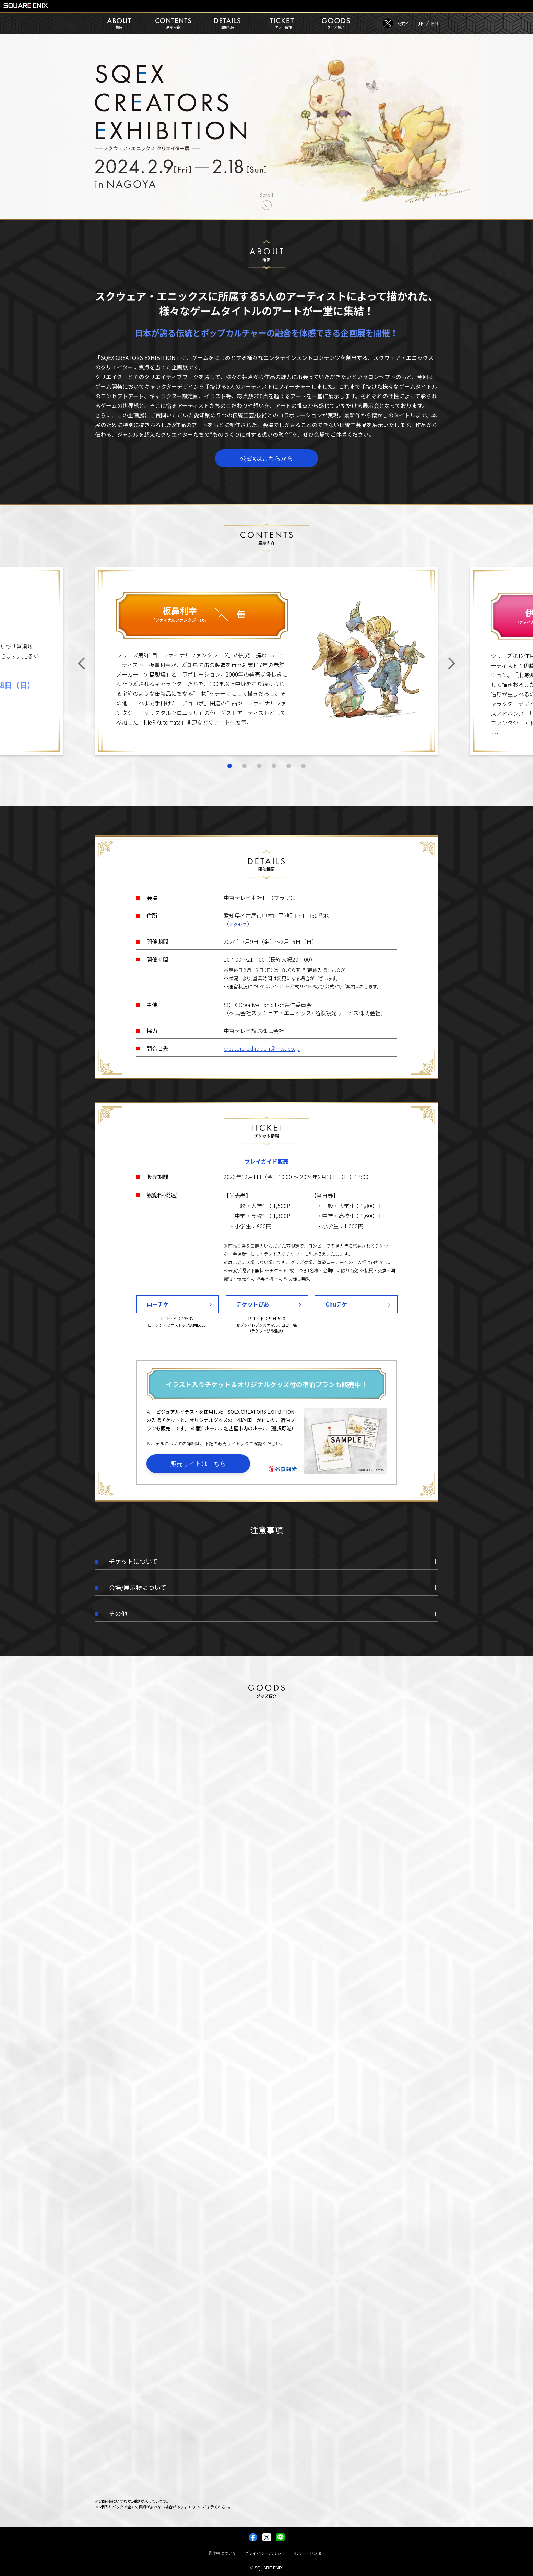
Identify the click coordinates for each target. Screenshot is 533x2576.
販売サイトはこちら (198, 1469)
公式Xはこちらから (266, 458)
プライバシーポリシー (264, 2553)
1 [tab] (229, 778)
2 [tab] (244, 778)
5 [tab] (288, 778)
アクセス (238, 930)
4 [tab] (274, 778)
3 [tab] (259, 778)
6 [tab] (303, 778)
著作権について (222, 2553)
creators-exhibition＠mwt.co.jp (262, 1054)
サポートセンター (309, 2553)
